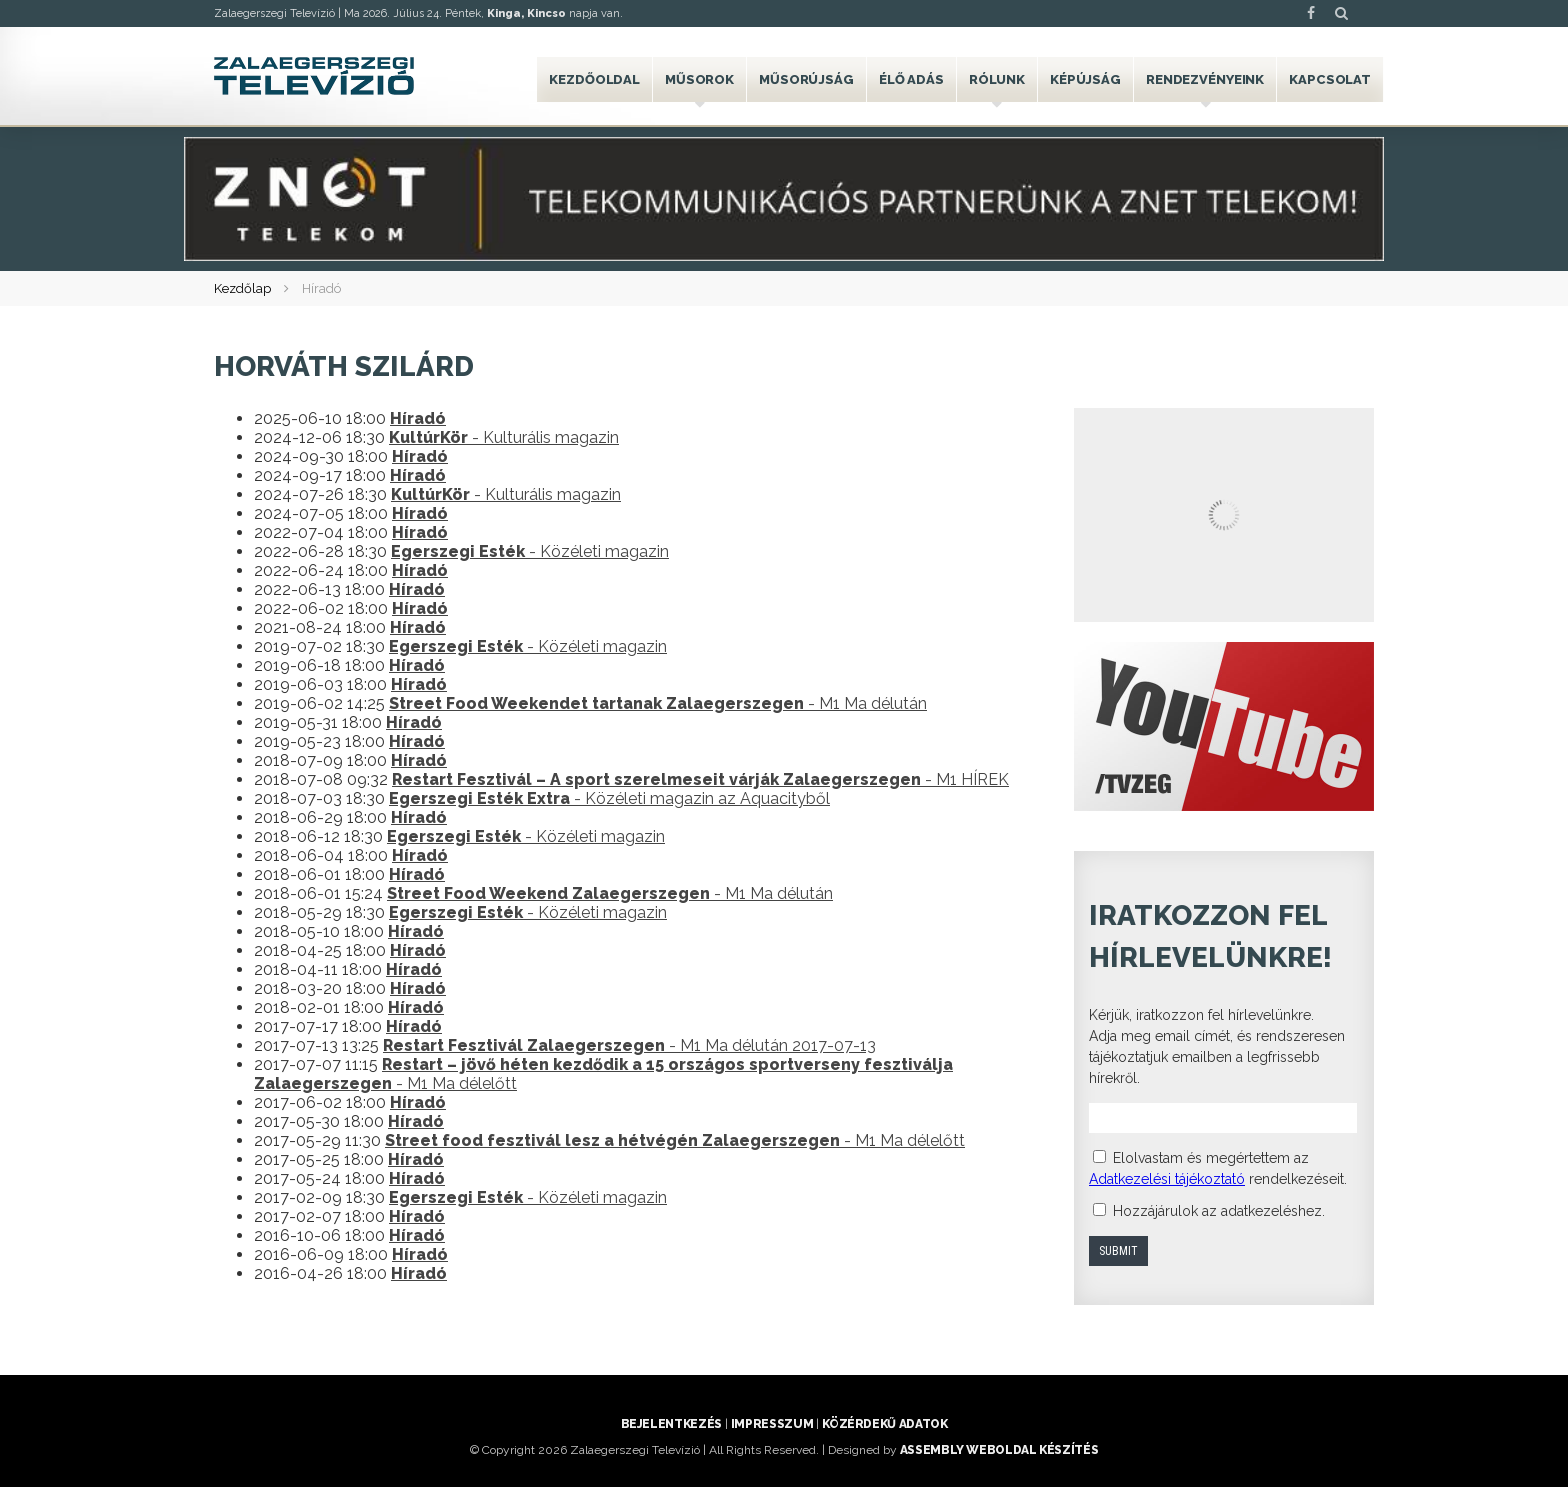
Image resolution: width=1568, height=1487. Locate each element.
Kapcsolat (1330, 79)
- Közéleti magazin (530, 551)
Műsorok (699, 79)
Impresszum (772, 1424)
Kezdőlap (242, 288)
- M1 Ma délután (658, 703)
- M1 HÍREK (700, 779)
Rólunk (997, 79)
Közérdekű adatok (884, 1424)
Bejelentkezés (671, 1424)
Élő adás (911, 79)
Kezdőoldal (594, 79)
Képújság (1085, 79)
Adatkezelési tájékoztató (1167, 1179)
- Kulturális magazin (504, 437)
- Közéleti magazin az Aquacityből (609, 798)
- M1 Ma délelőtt (675, 1140)
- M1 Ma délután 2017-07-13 (629, 1045)
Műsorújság (806, 79)
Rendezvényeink (1205, 79)
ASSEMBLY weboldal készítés (999, 1450)
